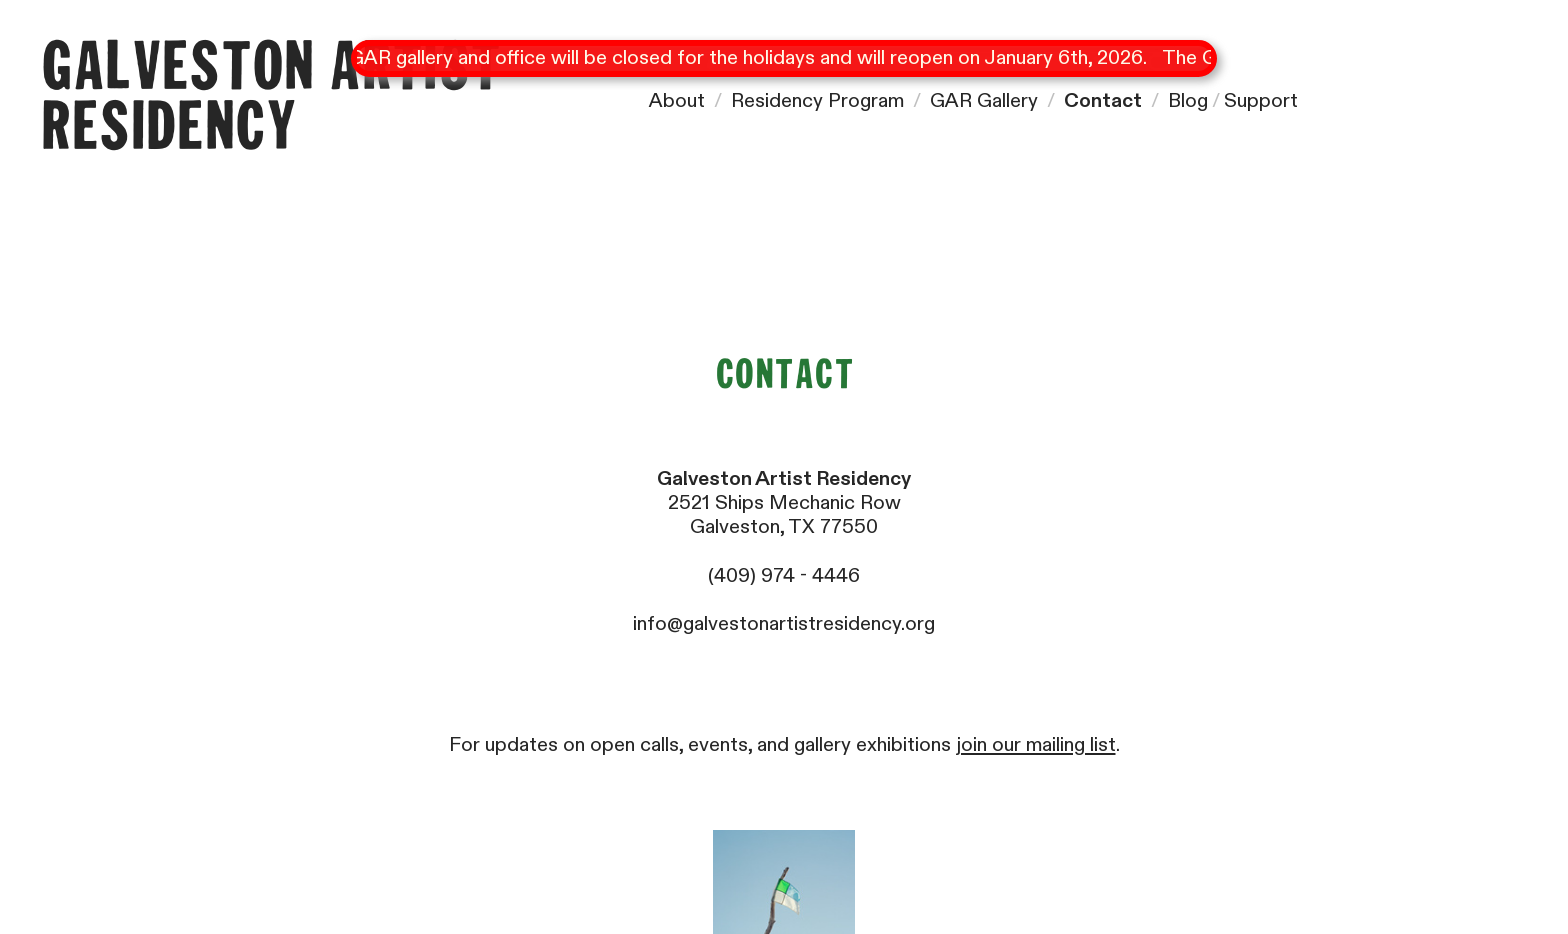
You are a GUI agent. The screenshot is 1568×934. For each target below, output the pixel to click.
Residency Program (817, 100)
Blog (1188, 100)
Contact (1103, 100)
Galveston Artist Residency (270, 99)
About (677, 100)
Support (1261, 100)
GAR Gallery (984, 100)
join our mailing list (1036, 744)
